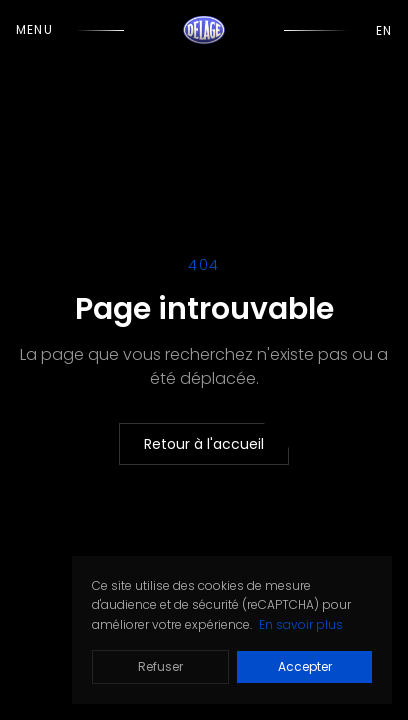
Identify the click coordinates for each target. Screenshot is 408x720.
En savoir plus (301, 624)
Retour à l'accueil (204, 444)
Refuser (160, 666)
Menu (34, 30)
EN (384, 30)
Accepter (305, 666)
